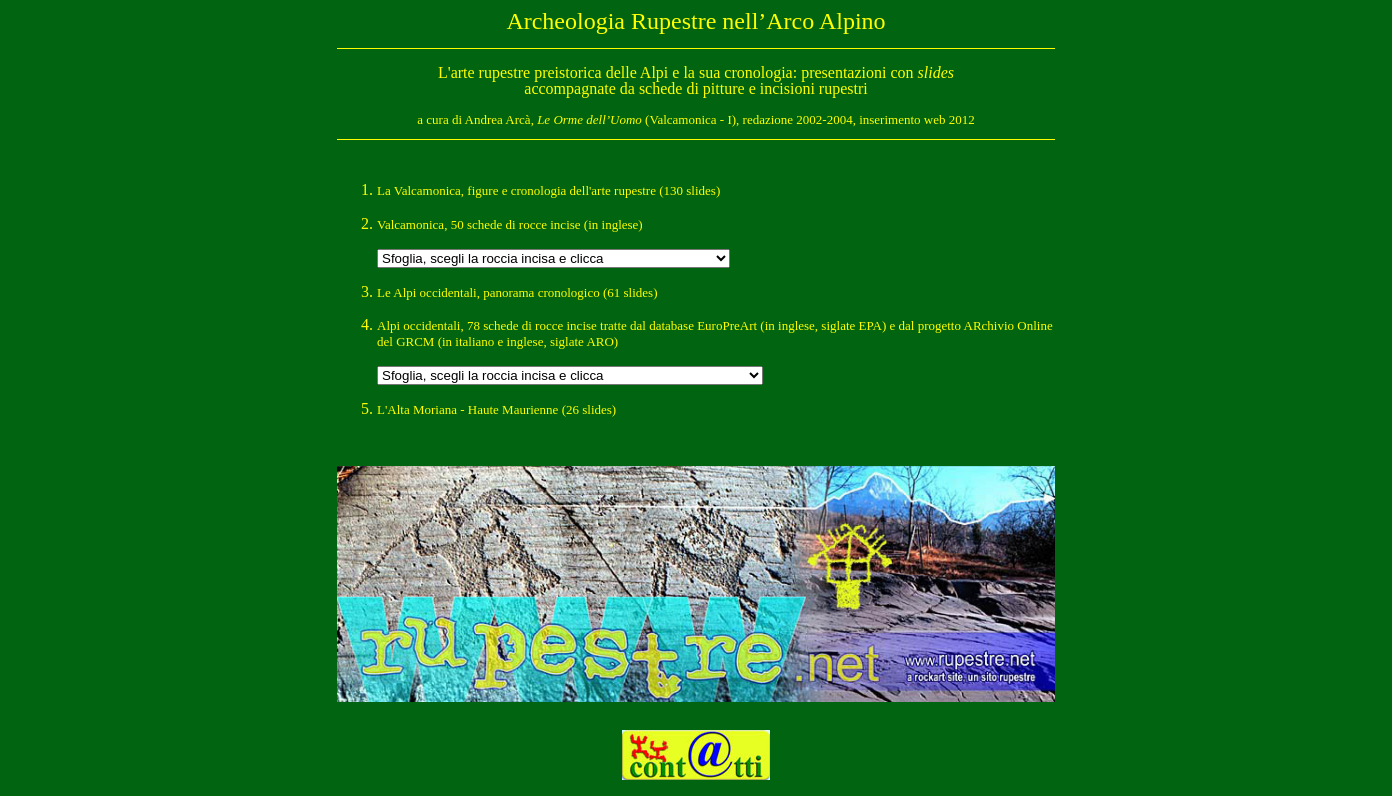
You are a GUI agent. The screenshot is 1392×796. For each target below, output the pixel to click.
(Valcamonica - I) (636, 119)
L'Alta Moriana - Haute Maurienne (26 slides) (496, 409)
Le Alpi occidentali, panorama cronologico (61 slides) (517, 292)
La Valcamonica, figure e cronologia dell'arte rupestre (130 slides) (548, 190)
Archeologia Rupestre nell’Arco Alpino (695, 21)
